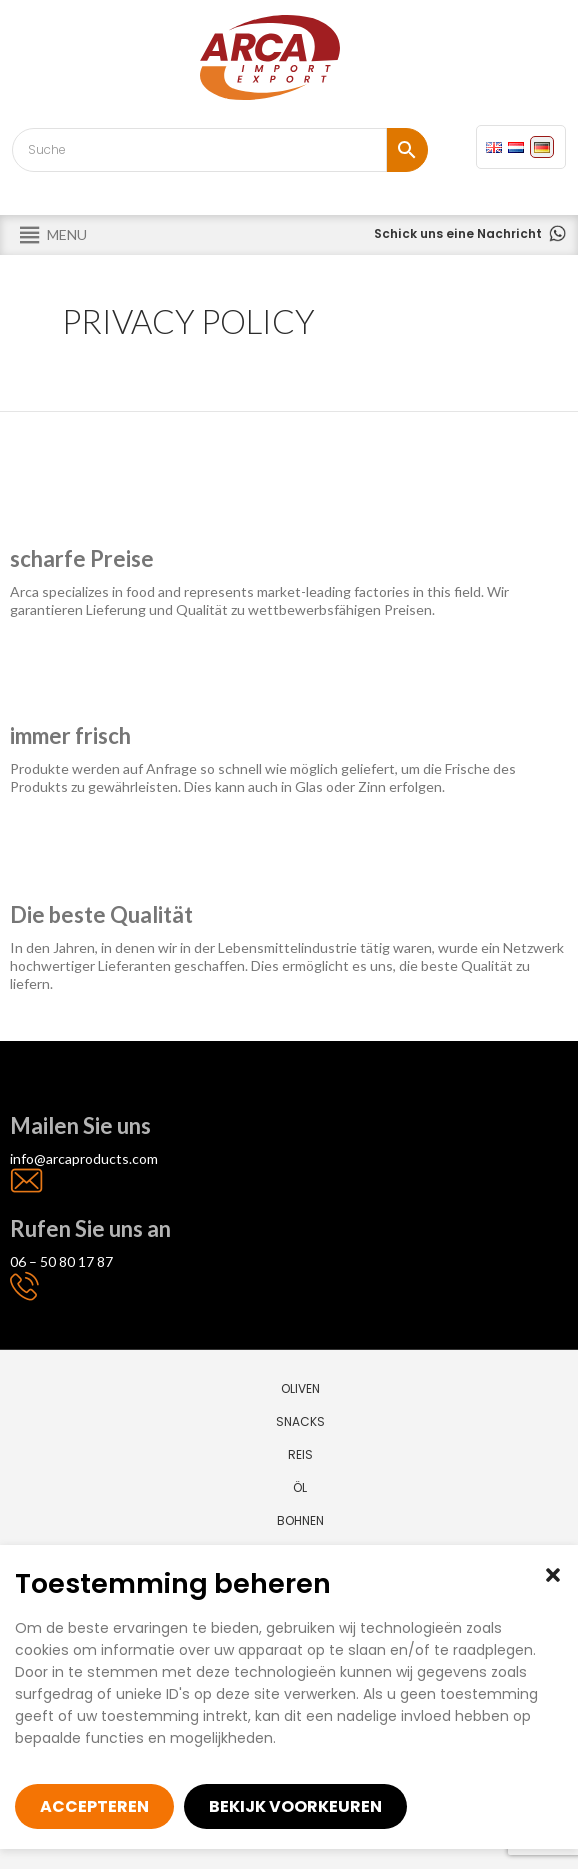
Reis (300, 1454)
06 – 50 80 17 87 (61, 1261)
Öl (300, 1487)
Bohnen (300, 1520)
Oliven (300, 1388)
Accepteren (94, 1806)
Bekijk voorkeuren (295, 1806)
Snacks (300, 1421)
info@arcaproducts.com (84, 1158)
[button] (553, 1575)
